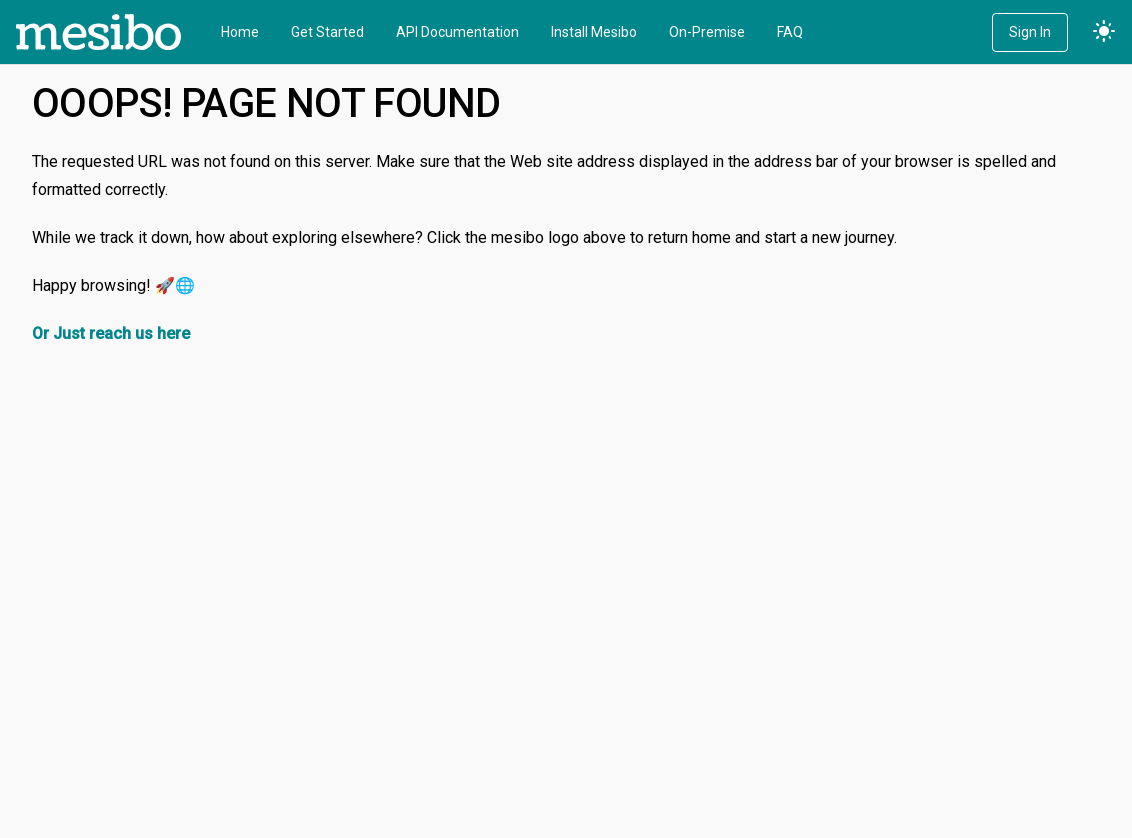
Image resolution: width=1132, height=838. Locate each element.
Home (240, 32)
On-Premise (707, 32)
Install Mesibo (594, 32)
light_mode (1104, 32)
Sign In (1030, 32)
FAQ (790, 32)
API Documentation (457, 32)
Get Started (327, 32)
